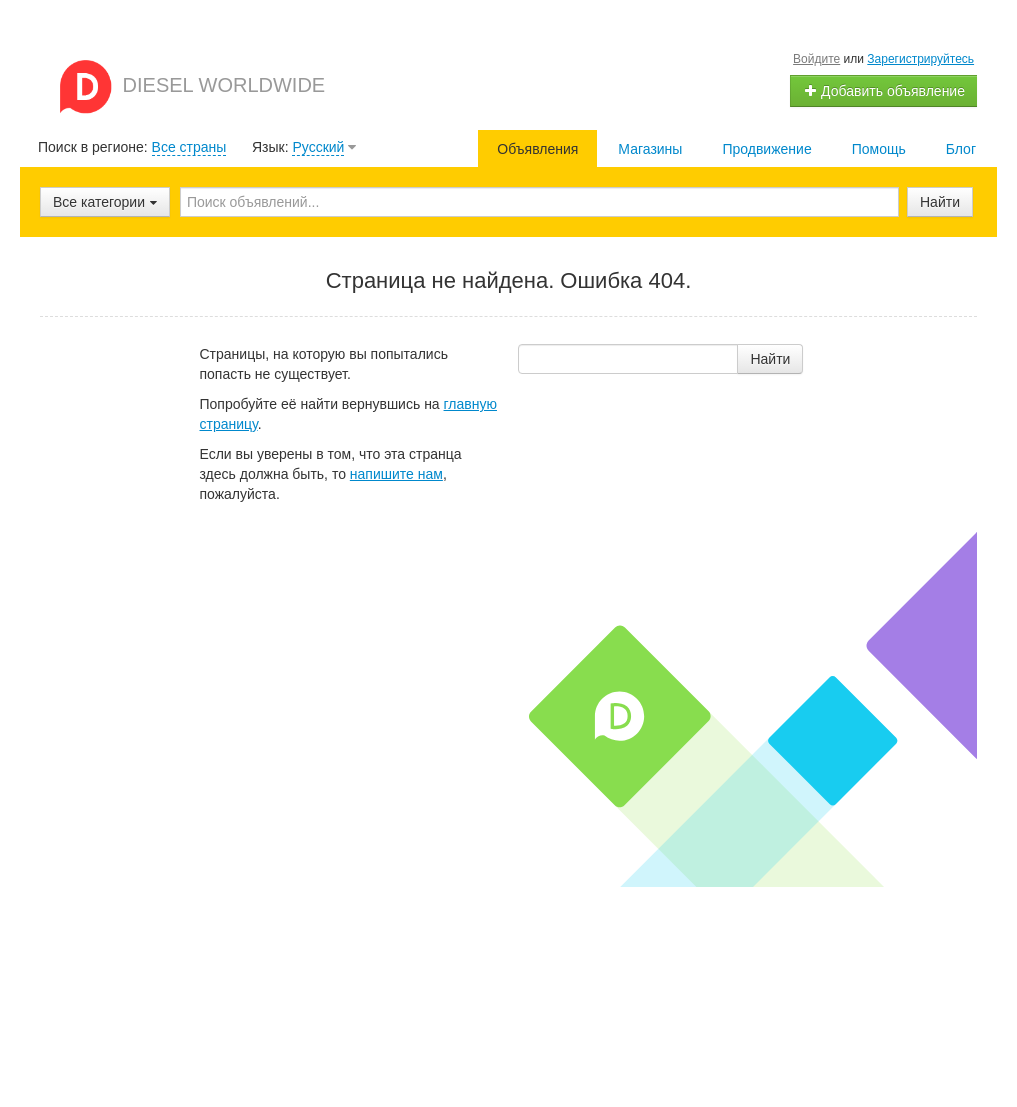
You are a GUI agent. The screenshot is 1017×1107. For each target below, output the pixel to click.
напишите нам (396, 474)
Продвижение (766, 149)
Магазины (650, 149)
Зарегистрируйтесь (920, 59)
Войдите (816, 59)
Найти (940, 202)
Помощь (879, 149)
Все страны (189, 147)
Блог (961, 149)
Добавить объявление (884, 91)
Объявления (537, 149)
